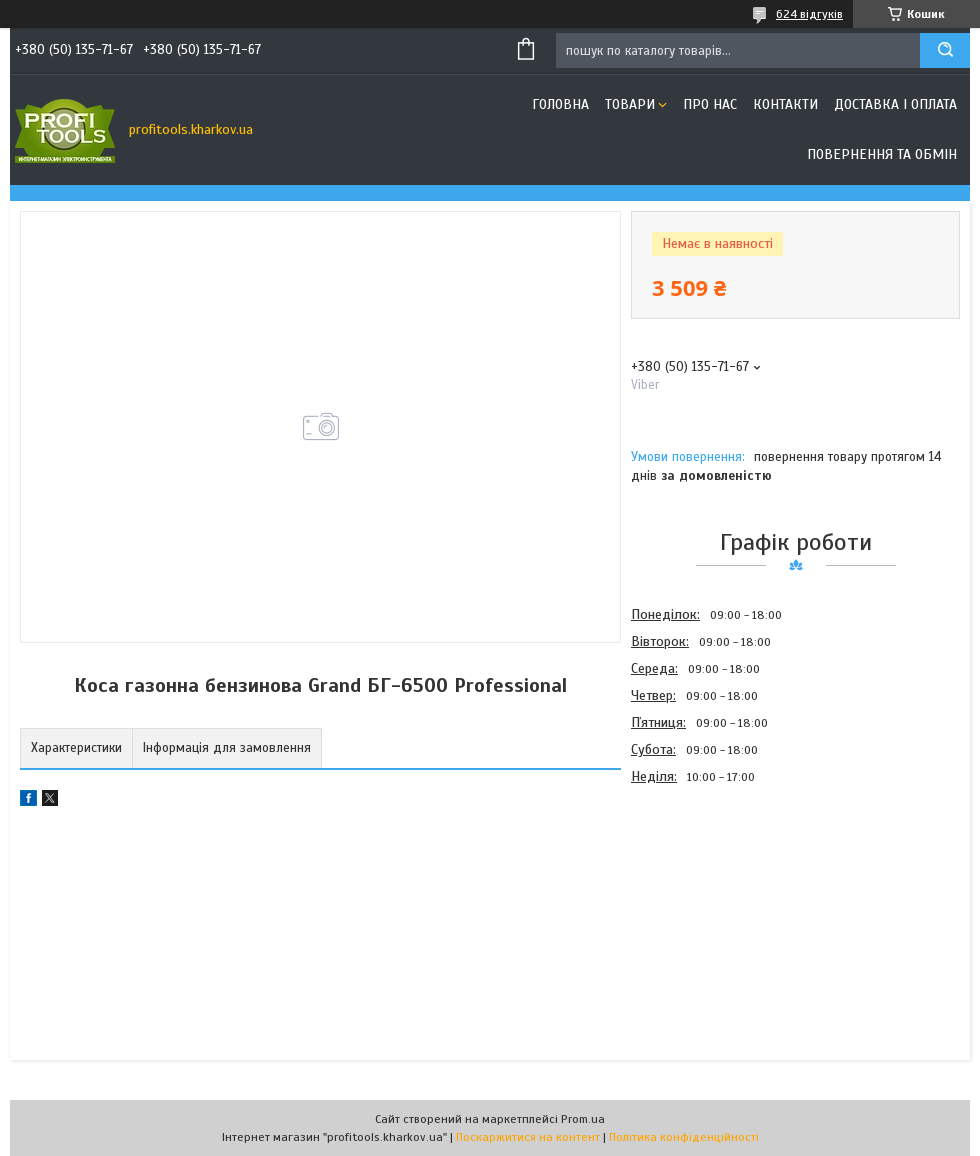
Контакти (785, 104)
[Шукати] (945, 50)
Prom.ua (583, 1119)
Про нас (710, 104)
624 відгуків (809, 14)
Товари (630, 104)
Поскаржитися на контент (528, 1137)
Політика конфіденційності (684, 1137)
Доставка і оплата (895, 104)
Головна (560, 104)
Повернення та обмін (882, 154)
